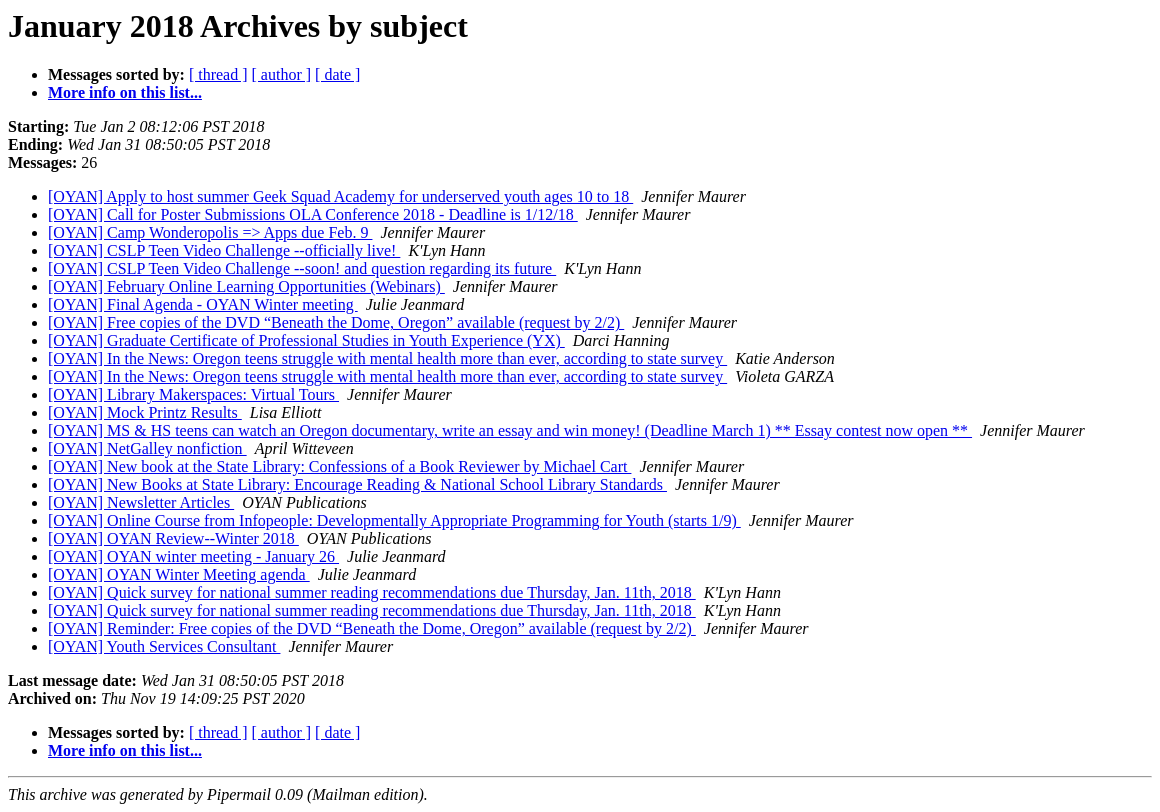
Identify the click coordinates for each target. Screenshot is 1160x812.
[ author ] (282, 74)
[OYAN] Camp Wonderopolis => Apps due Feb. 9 (210, 232)
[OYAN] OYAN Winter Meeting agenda (179, 574)
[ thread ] (218, 74)
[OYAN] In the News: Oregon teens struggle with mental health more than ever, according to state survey (387, 358)
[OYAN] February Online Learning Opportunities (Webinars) (246, 286)
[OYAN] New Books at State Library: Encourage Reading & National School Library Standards (357, 484)
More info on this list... (125, 92)
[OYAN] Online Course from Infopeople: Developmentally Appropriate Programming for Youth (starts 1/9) (394, 520)
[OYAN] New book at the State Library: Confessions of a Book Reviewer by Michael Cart (339, 466)
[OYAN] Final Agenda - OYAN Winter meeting (203, 304)
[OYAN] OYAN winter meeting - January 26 (193, 556)
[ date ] (337, 74)
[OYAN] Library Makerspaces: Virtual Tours (193, 394)
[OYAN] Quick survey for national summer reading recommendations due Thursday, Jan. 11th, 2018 (372, 592)
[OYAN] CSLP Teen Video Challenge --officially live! (224, 250)
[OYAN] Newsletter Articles (141, 502)
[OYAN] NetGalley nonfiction (147, 448)
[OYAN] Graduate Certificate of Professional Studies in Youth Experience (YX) (306, 340)
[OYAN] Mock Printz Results (145, 412)
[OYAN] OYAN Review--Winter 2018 (173, 538)
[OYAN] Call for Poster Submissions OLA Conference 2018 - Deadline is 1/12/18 (313, 214)
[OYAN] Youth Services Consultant (164, 646)
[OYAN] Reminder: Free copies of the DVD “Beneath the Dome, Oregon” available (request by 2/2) (372, 628)
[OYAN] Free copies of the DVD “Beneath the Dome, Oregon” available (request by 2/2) (336, 322)
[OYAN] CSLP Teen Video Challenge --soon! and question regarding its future (302, 268)
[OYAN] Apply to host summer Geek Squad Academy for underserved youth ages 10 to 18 (340, 196)
